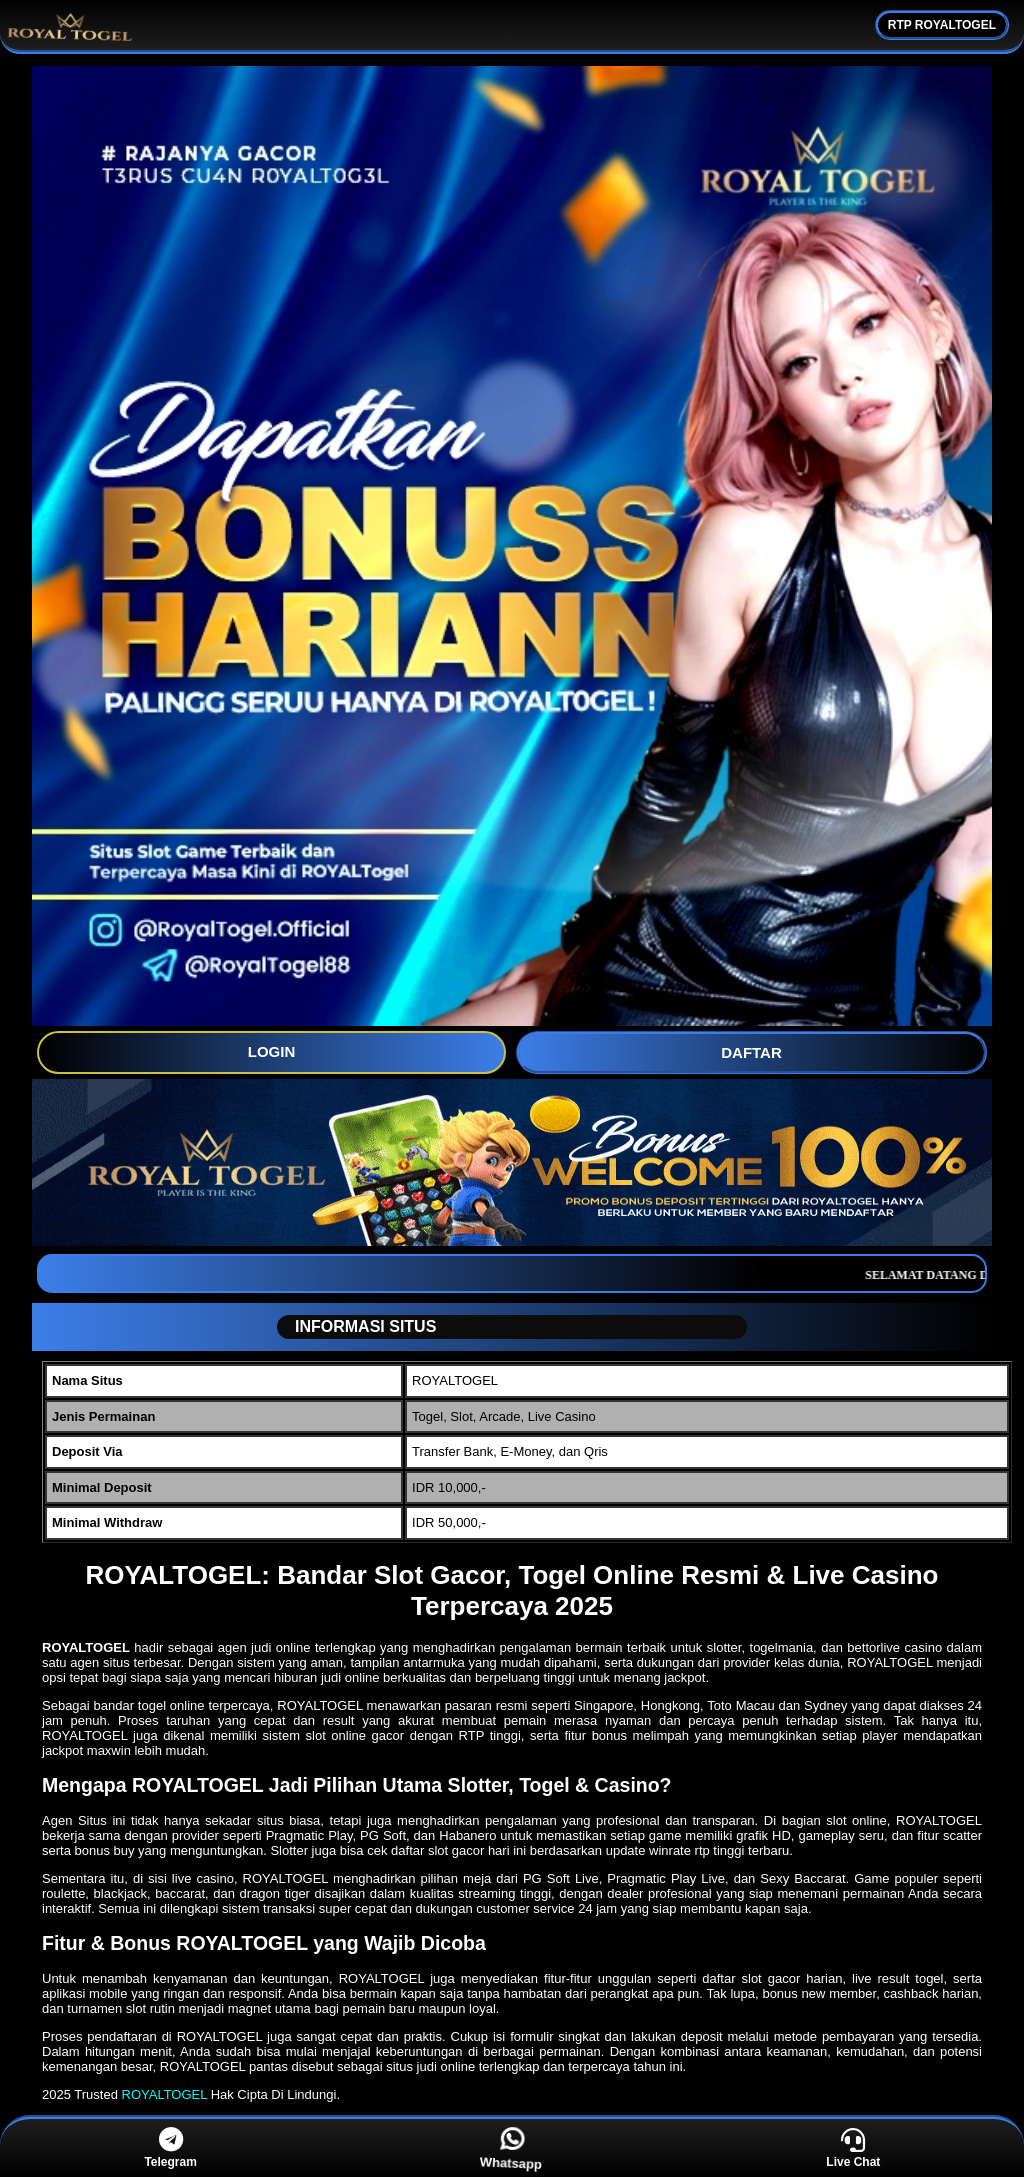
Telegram (170, 2148)
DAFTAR (751, 1052)
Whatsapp (513, 2149)
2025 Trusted (80, 2094)
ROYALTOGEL (165, 2094)
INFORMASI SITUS (358, 1326)
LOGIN (272, 1051)
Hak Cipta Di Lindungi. (275, 2094)
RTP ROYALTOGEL (942, 25)
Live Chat (853, 2148)
